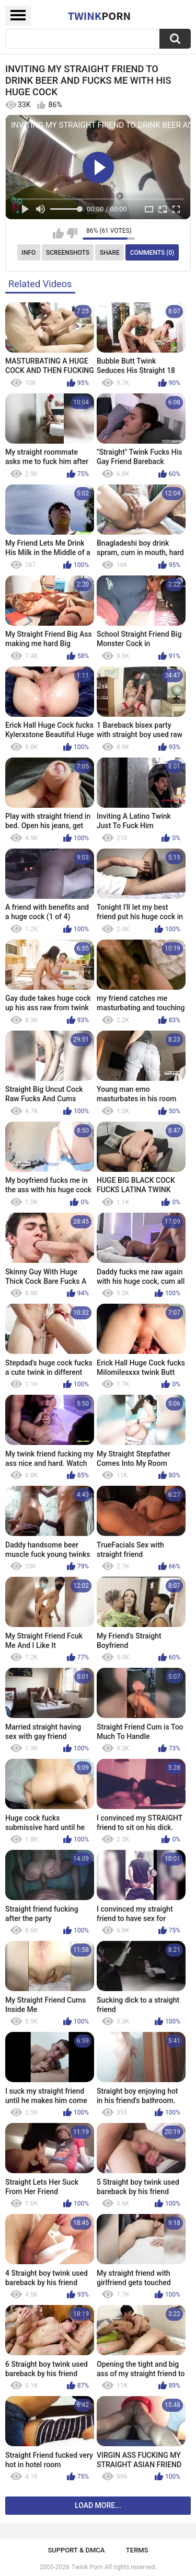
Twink (99, 15)
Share (110, 252)
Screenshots (67, 252)
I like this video (58, 233)
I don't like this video (71, 233)
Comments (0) (152, 252)
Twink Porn (87, 2567)
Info (29, 252)
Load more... (98, 2505)
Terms (137, 2550)
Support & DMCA (76, 2550)
